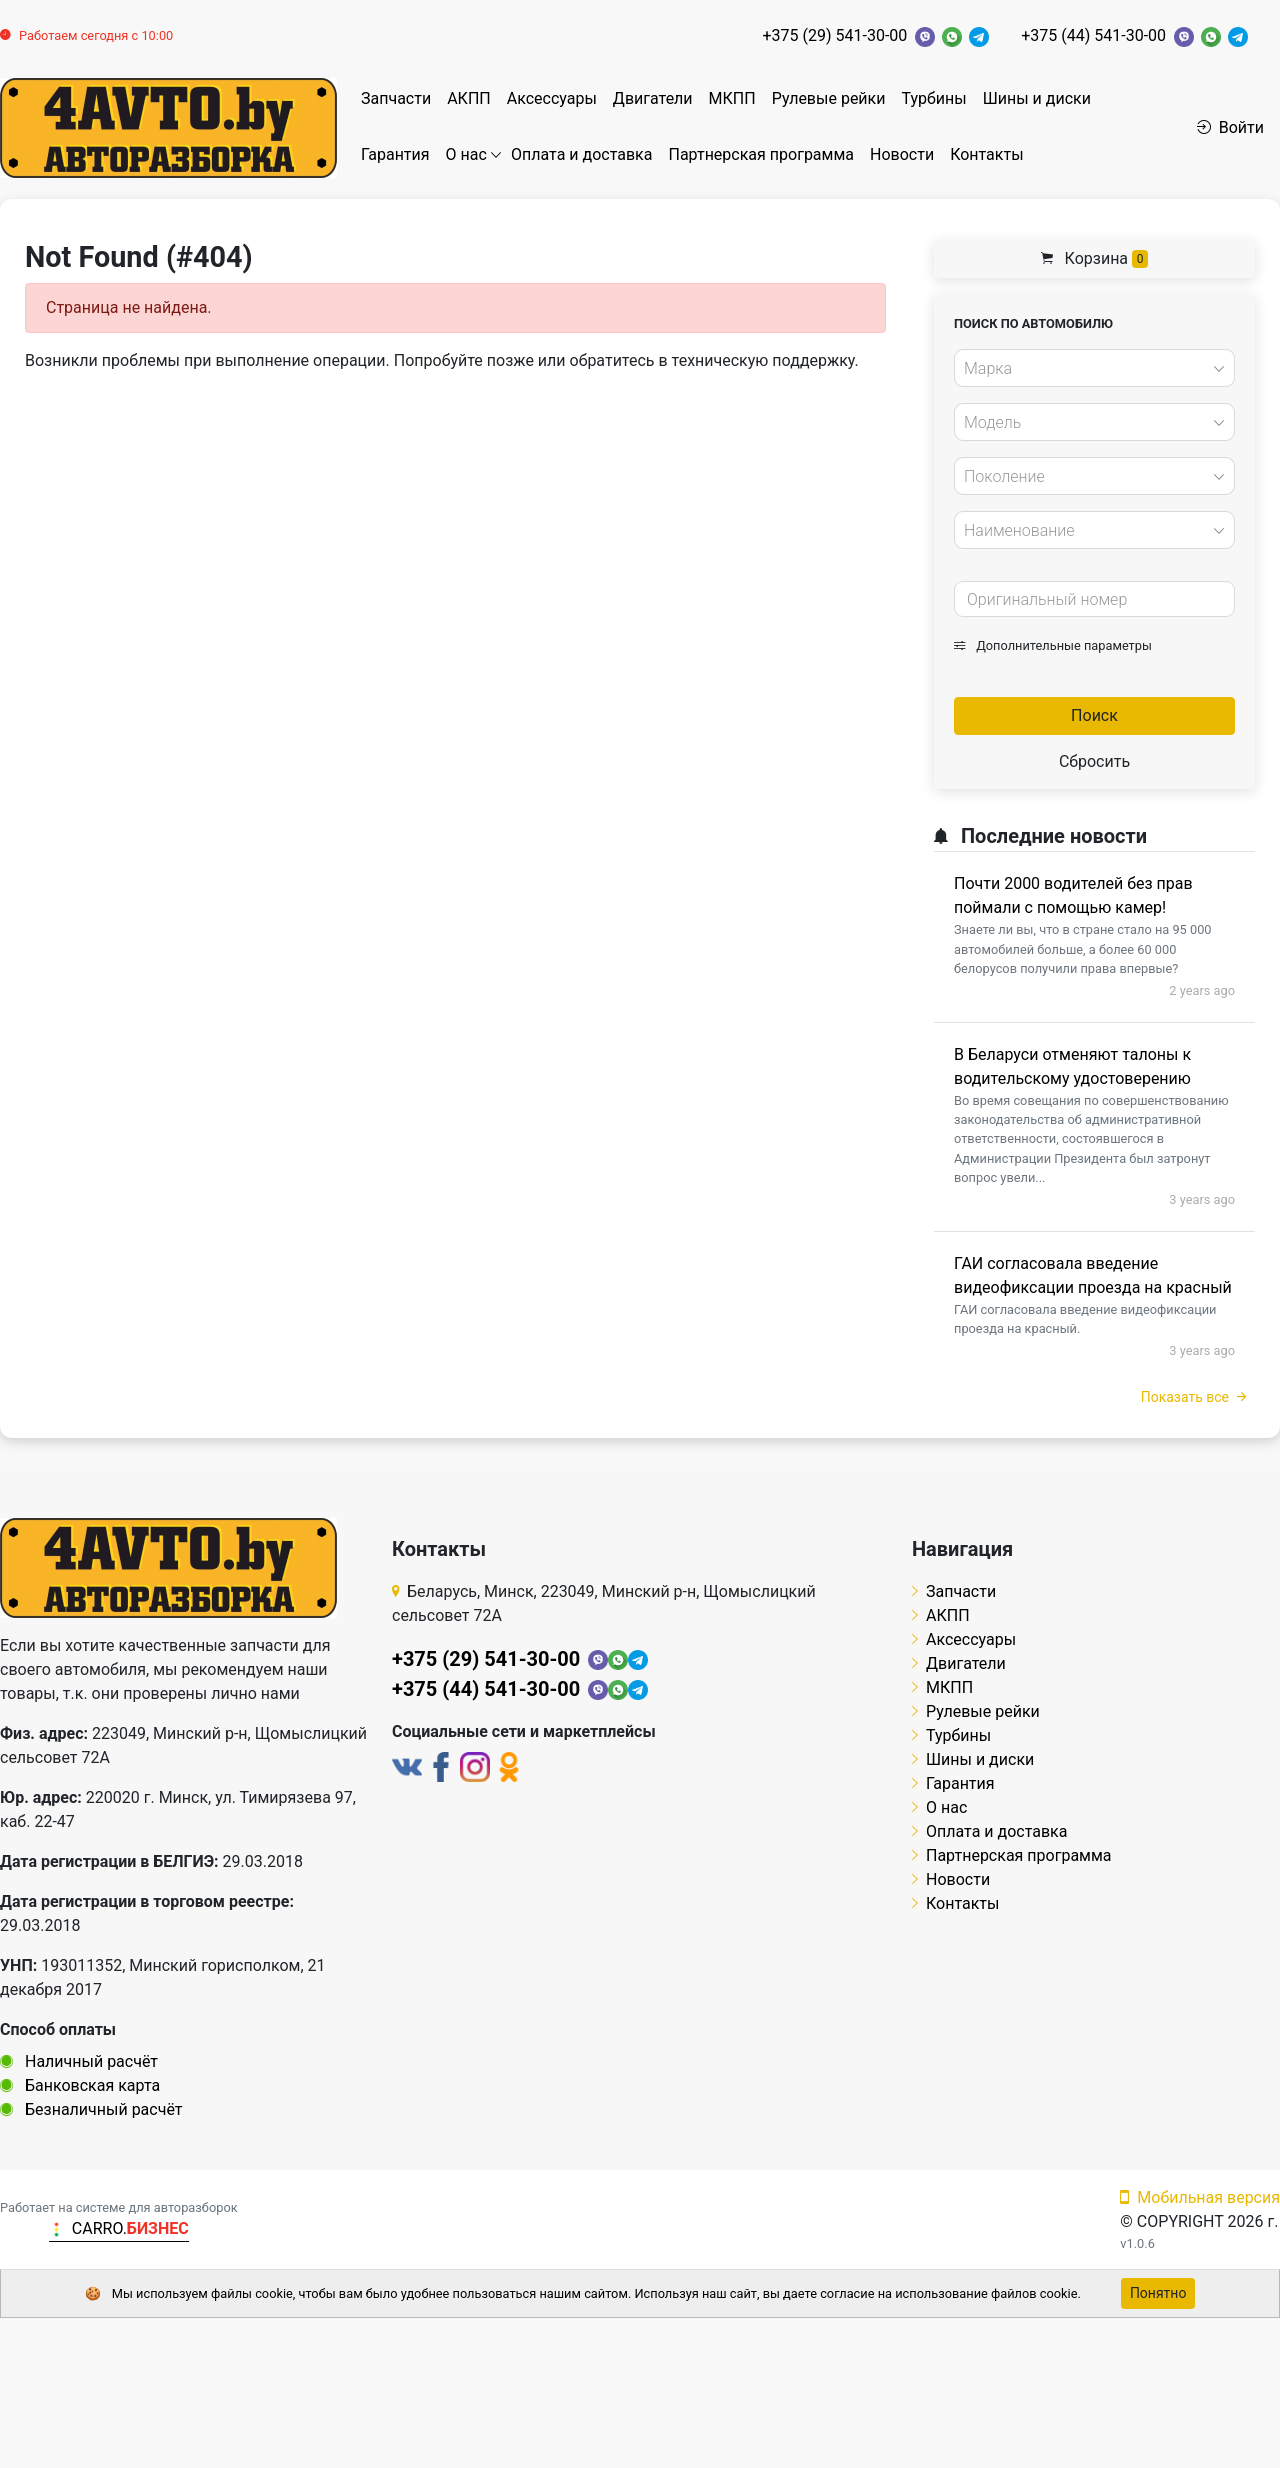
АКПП (469, 98)
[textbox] (1089, 369)
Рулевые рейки (829, 98)
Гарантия (395, 154)
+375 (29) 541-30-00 (834, 35)
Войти (1230, 127)
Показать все (1193, 1397)
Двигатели (653, 98)
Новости (902, 154)
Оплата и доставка (581, 154)
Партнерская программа (761, 154)
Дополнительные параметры (1053, 645)
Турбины (933, 98)
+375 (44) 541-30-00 (1093, 35)
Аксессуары (552, 98)
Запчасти (396, 98)
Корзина (1095, 258)
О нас (466, 154)
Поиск (1094, 715)
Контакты (986, 154)
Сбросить (1094, 761)
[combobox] (1094, 368)
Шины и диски (1037, 98)
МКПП (732, 98)
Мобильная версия (1200, 2197)
